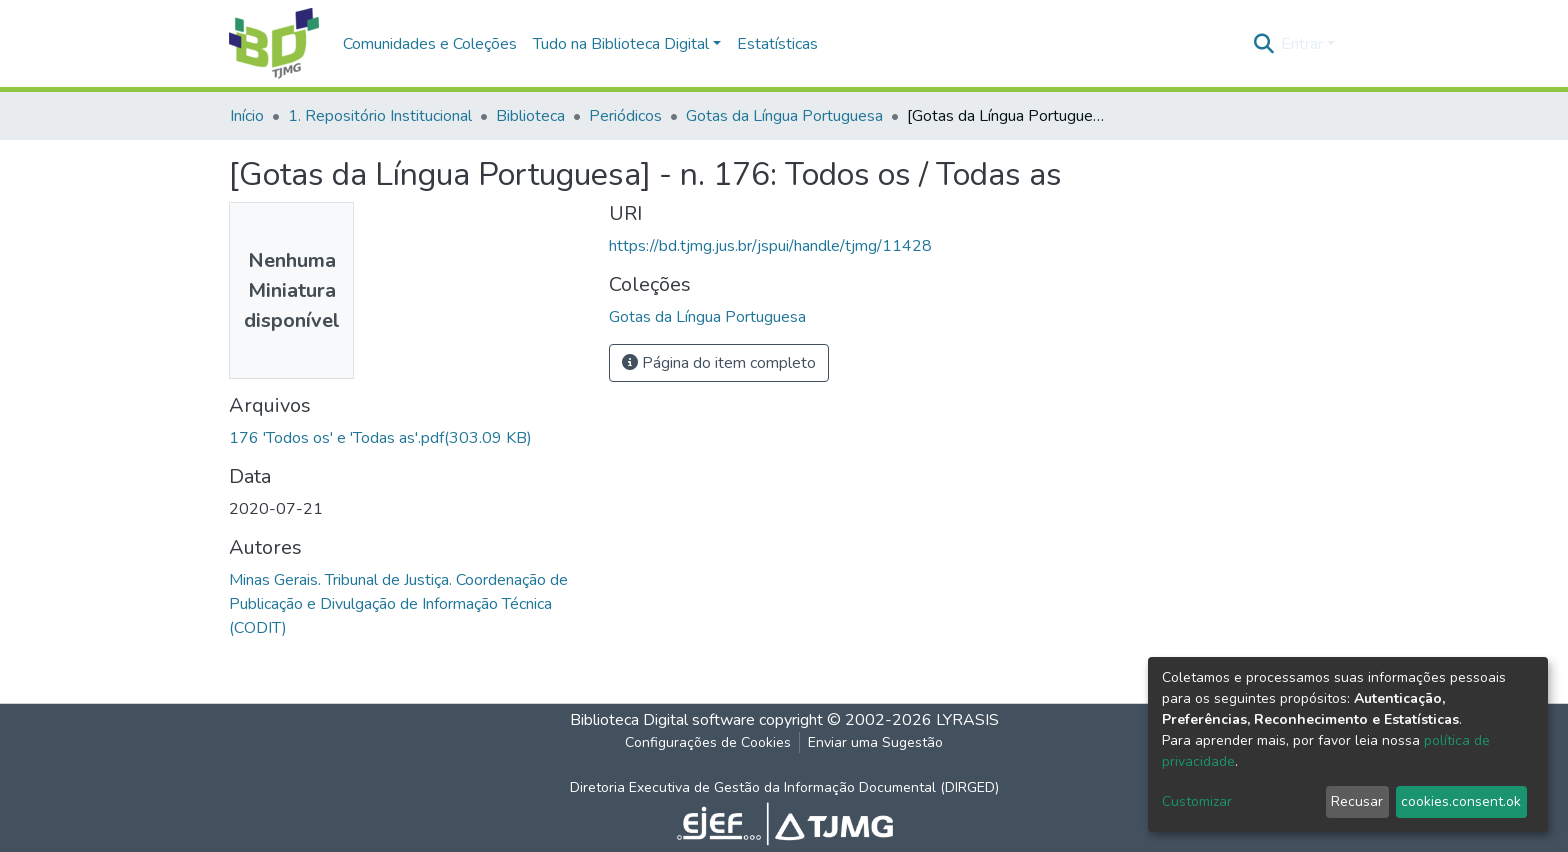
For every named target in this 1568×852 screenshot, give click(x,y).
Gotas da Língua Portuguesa (784, 116)
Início (247, 116)
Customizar (1197, 801)
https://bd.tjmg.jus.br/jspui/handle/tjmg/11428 (770, 246)
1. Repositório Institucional (380, 116)
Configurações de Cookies (708, 742)
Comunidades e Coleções (430, 44)
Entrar (1302, 44)
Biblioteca (530, 116)
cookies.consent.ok (1461, 801)
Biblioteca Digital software (662, 720)
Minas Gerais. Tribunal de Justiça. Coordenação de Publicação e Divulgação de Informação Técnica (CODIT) (398, 604)
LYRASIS (967, 720)
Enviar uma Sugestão (875, 742)
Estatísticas (777, 44)
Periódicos (625, 116)
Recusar (1357, 801)
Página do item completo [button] (719, 363)
